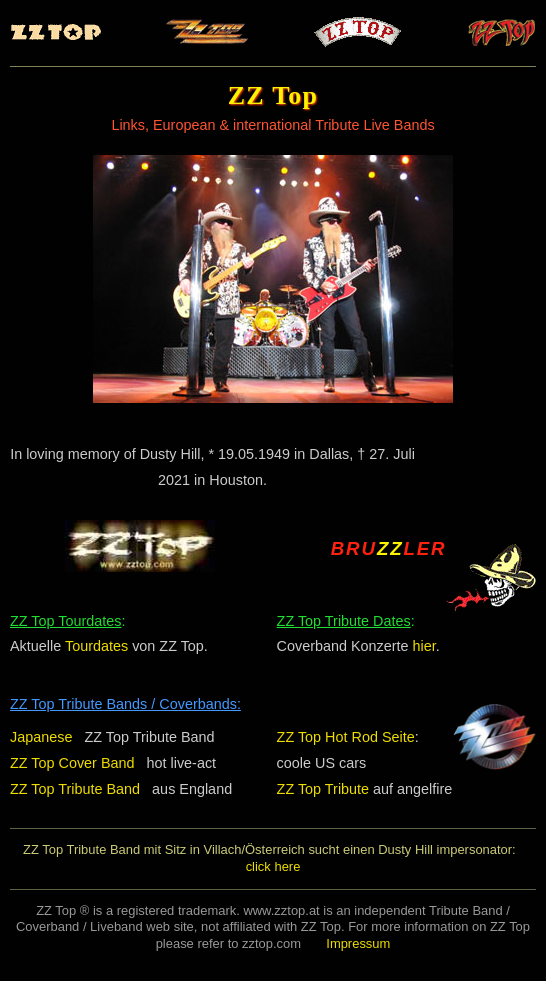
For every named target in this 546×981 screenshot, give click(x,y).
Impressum (358, 943)
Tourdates (96, 646)
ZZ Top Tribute (323, 789)
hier (424, 646)
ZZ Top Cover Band (72, 763)
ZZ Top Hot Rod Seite (346, 737)
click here (273, 866)
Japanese (41, 737)
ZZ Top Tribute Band (75, 789)
